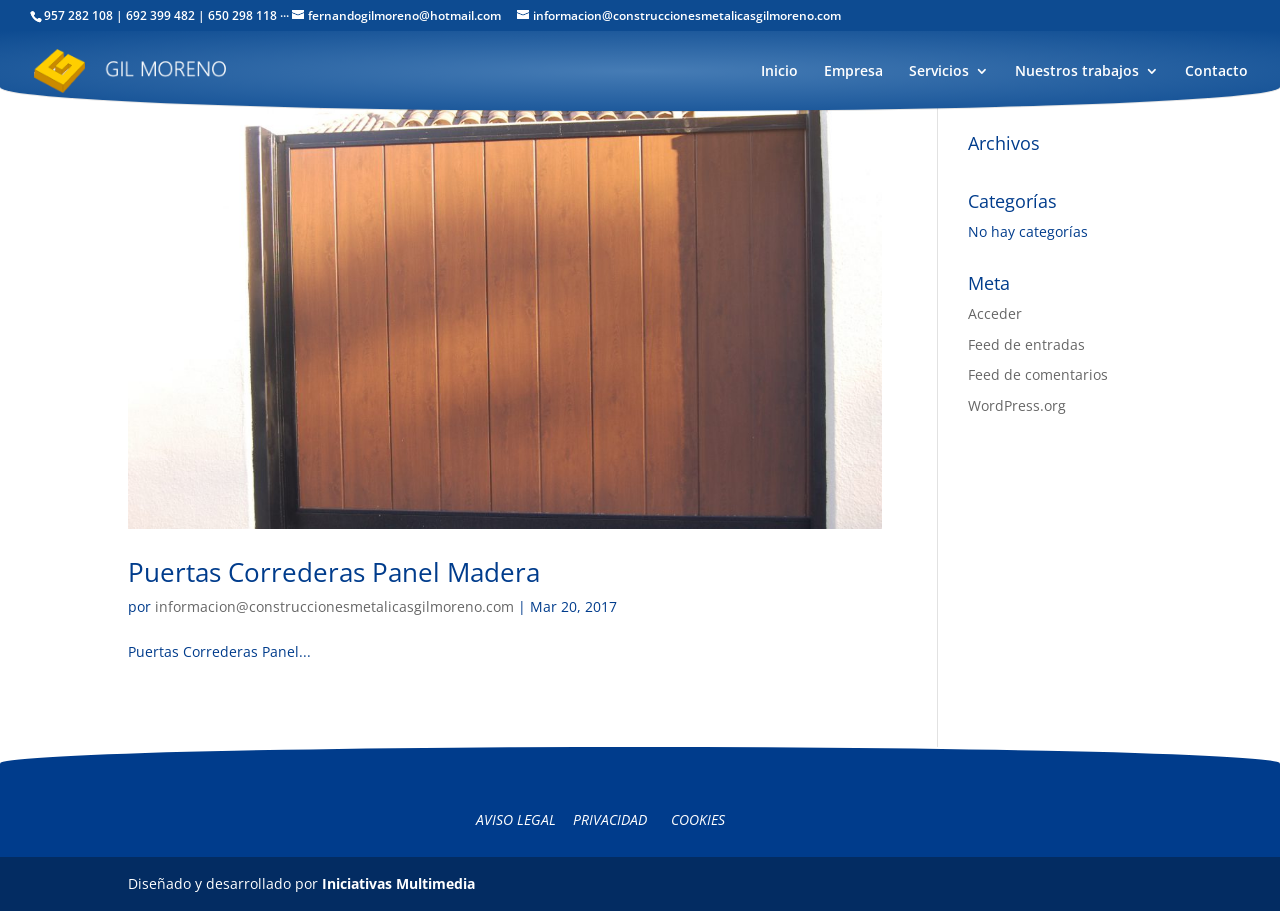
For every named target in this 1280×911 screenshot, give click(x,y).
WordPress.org (1017, 405)
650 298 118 (242, 15)
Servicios (939, 72)
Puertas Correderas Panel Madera (334, 572)
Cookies (698, 819)
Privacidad (610, 819)
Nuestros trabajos (1077, 72)
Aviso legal (516, 819)
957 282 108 (78, 15)
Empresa (853, 72)
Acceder (995, 313)
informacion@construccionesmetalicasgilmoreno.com (334, 606)
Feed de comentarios (1038, 374)
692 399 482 (160, 15)
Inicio (779, 72)
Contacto (1216, 72)
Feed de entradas (1026, 344)
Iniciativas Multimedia (398, 883)
